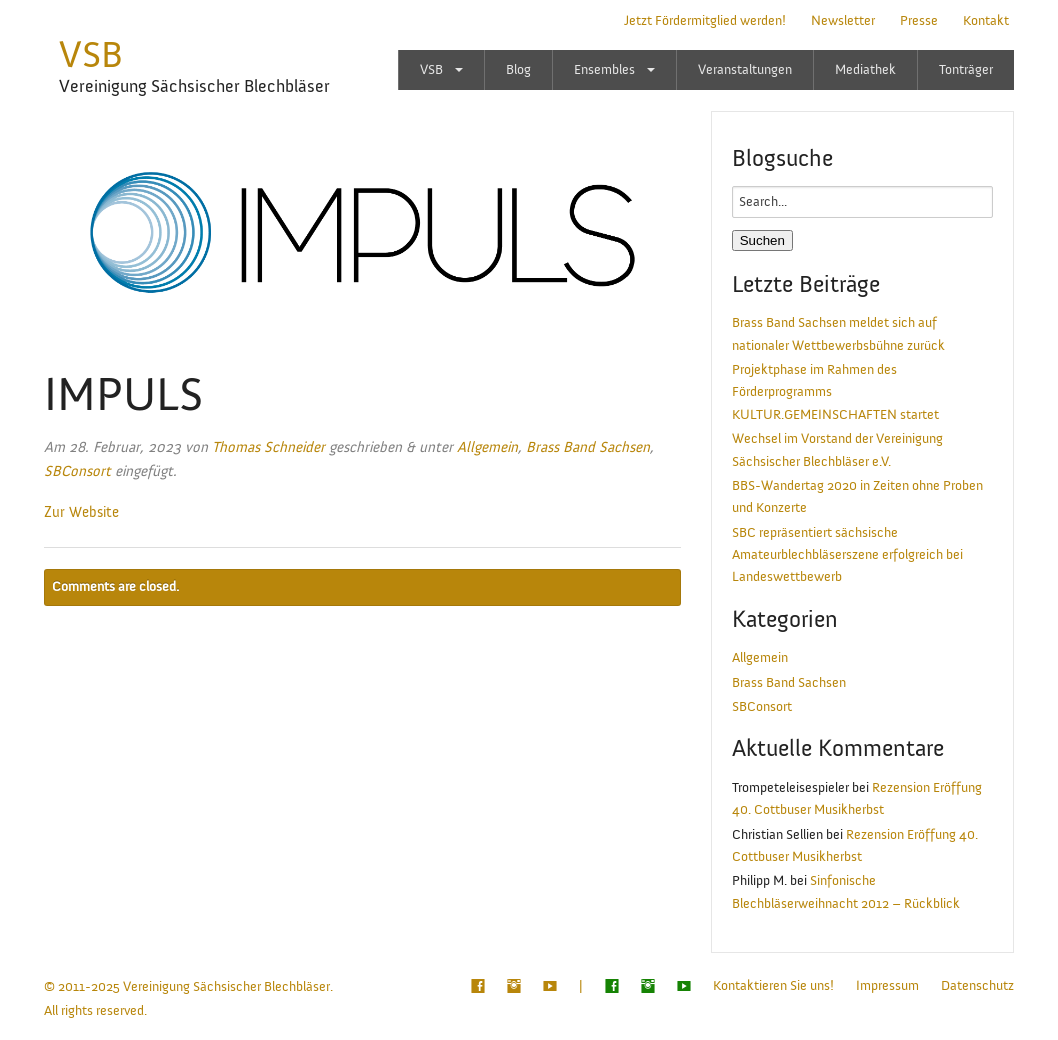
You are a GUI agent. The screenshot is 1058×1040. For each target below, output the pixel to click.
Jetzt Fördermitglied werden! (705, 21)
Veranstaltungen (745, 70)
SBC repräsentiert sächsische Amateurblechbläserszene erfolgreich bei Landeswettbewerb (847, 555)
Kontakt (986, 21)
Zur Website (81, 512)
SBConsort (77, 471)
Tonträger (966, 70)
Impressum (887, 986)
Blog (518, 70)
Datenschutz (977, 986)
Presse (919, 21)
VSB (91, 55)
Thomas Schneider (268, 447)
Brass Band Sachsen (588, 447)
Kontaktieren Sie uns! (773, 986)
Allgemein (487, 447)
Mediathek (865, 70)
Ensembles (604, 70)
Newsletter (843, 21)
